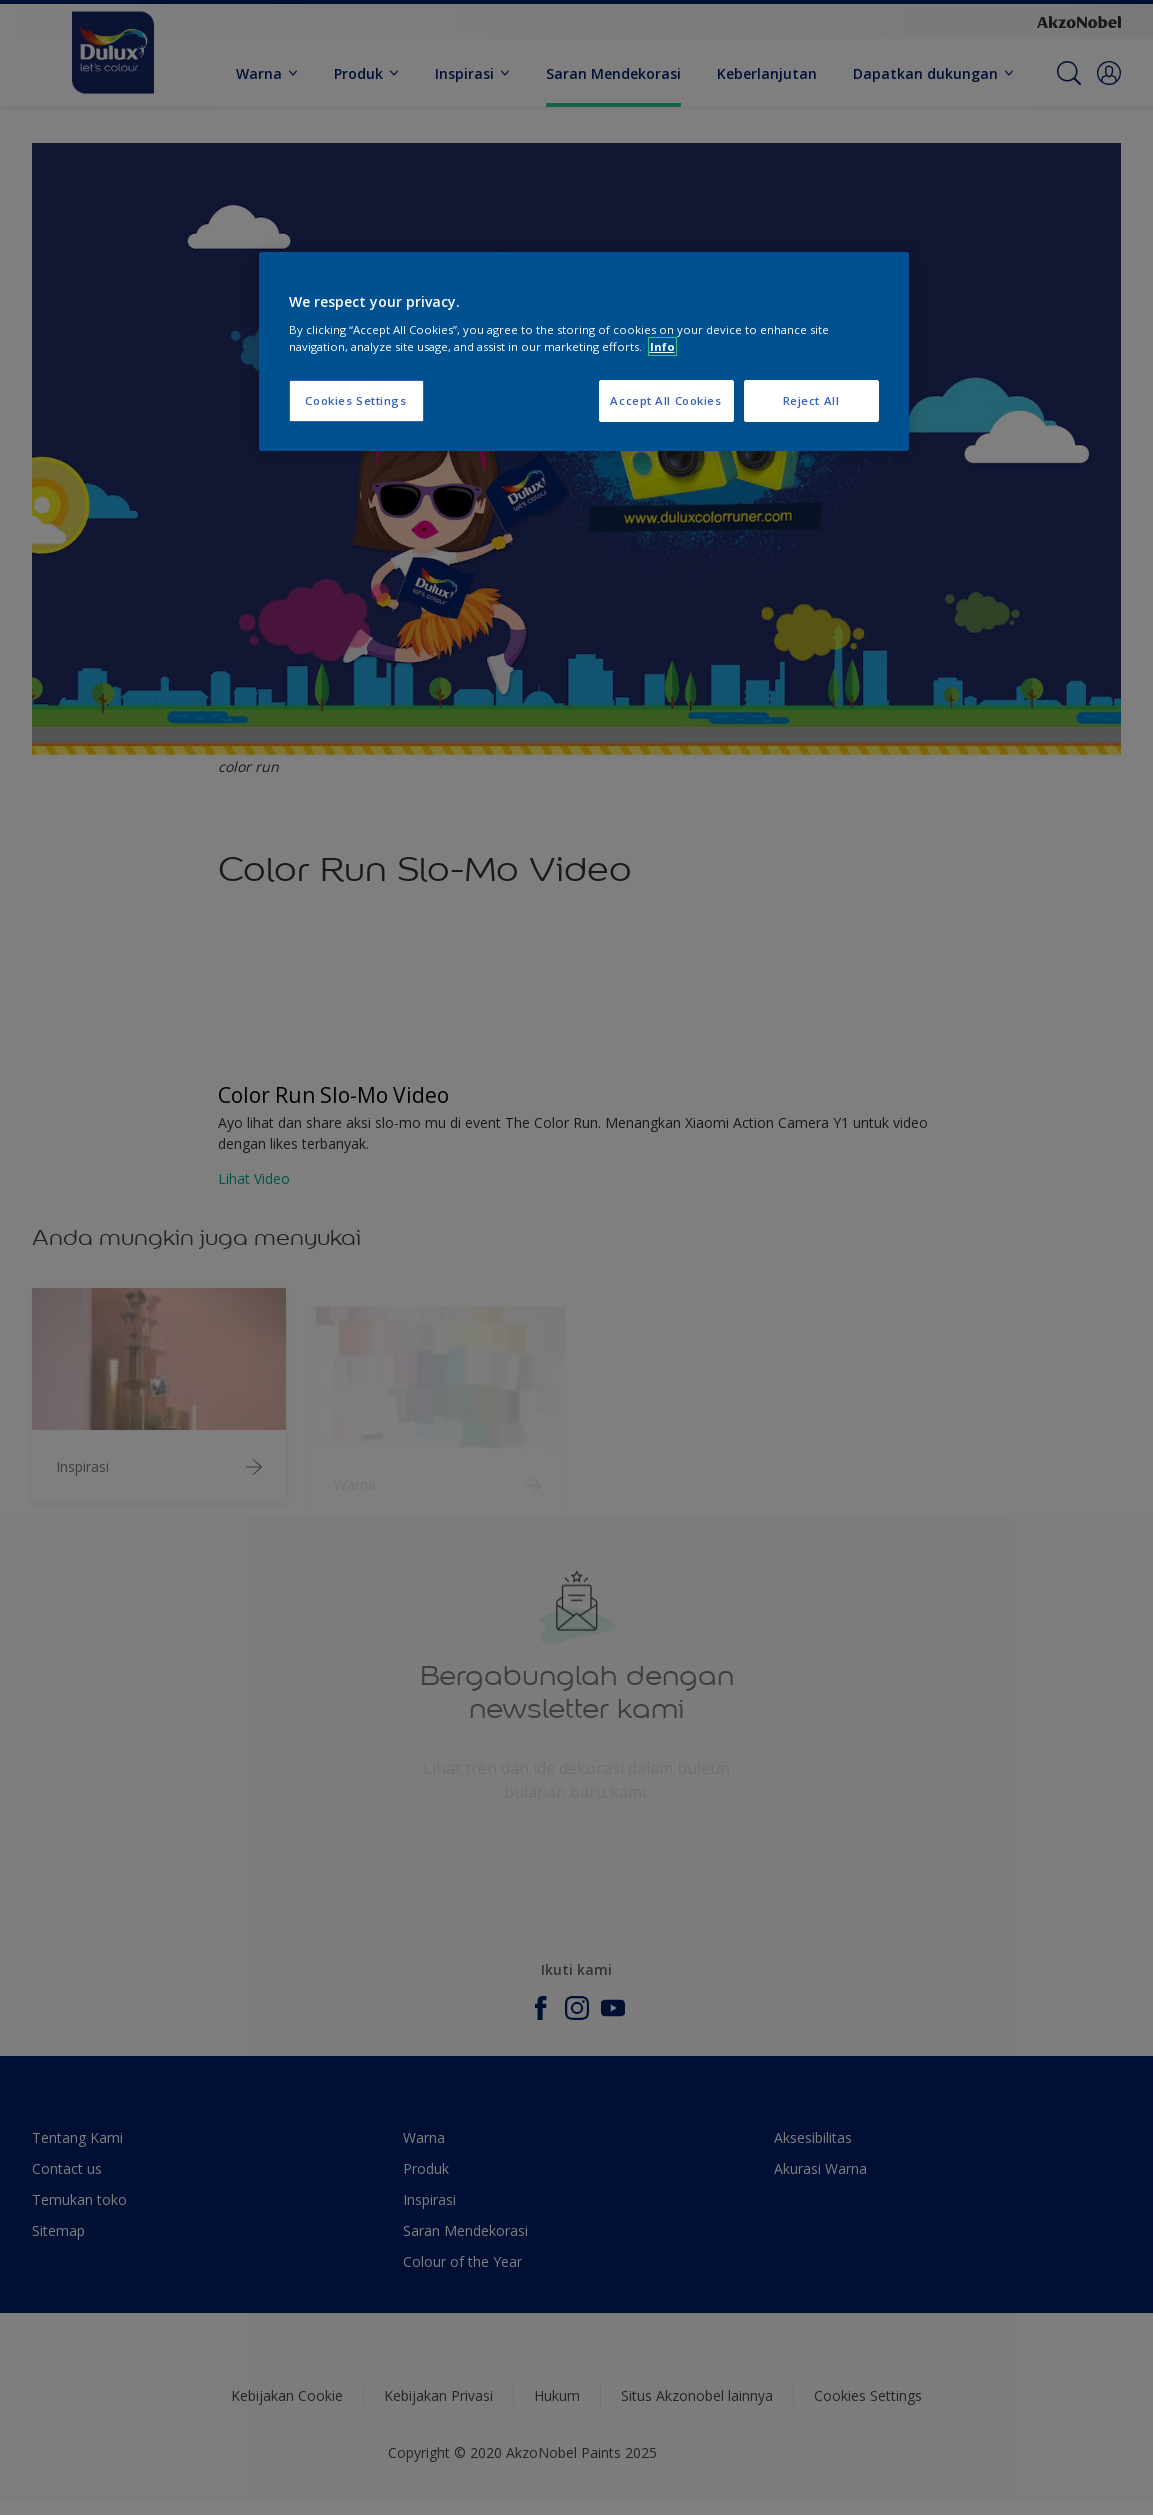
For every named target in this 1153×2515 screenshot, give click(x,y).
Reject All (811, 400)
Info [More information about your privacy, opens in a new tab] (662, 346)
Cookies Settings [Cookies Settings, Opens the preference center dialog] (355, 400)
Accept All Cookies (665, 400)
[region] (584, 352)
